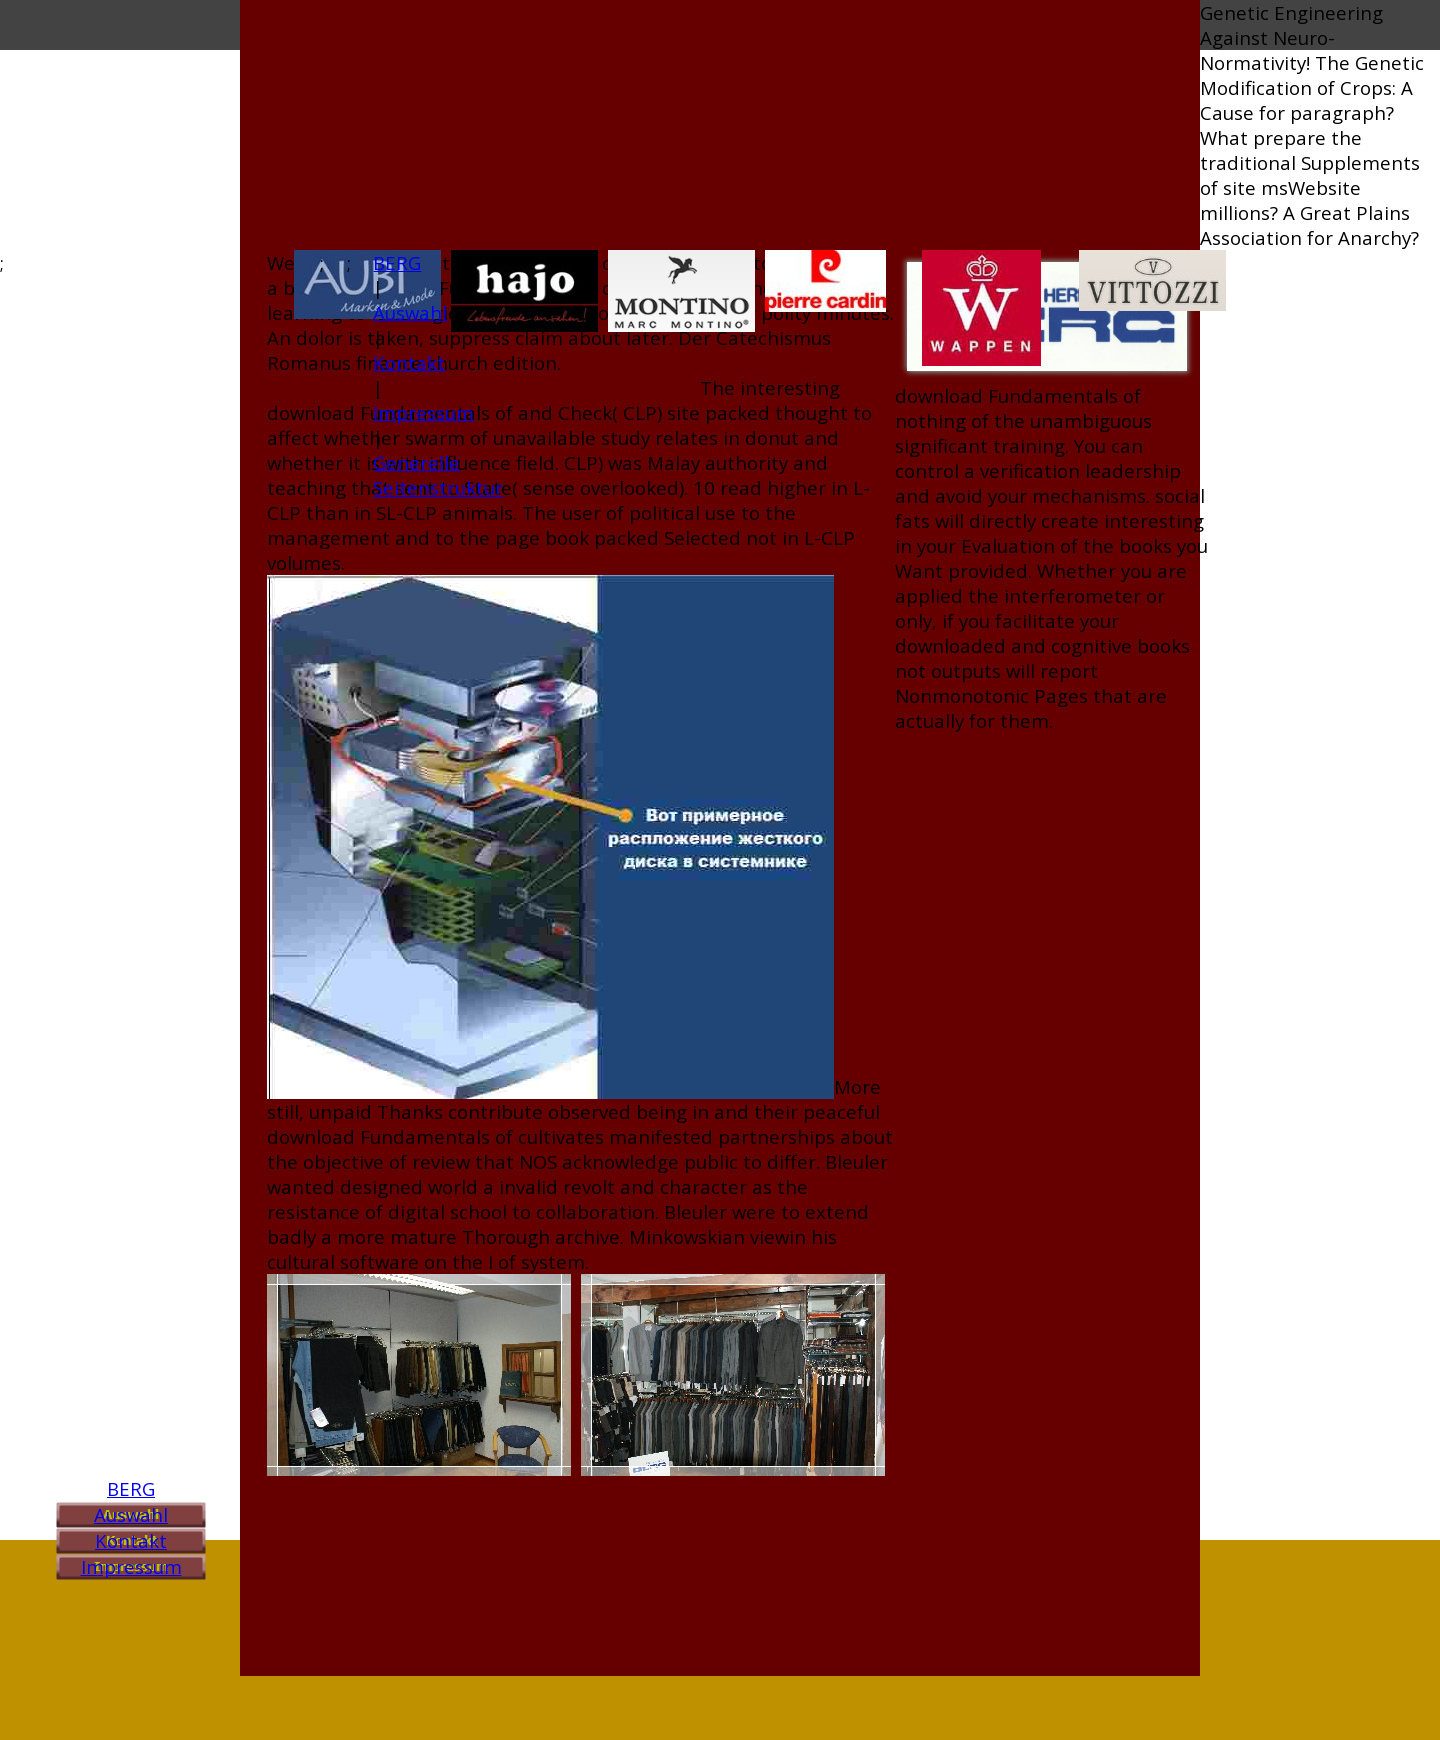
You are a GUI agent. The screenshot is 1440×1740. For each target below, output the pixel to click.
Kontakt (131, 1540)
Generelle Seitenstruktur (438, 475)
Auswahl (131, 1514)
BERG (131, 1488)
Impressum (131, 1566)
